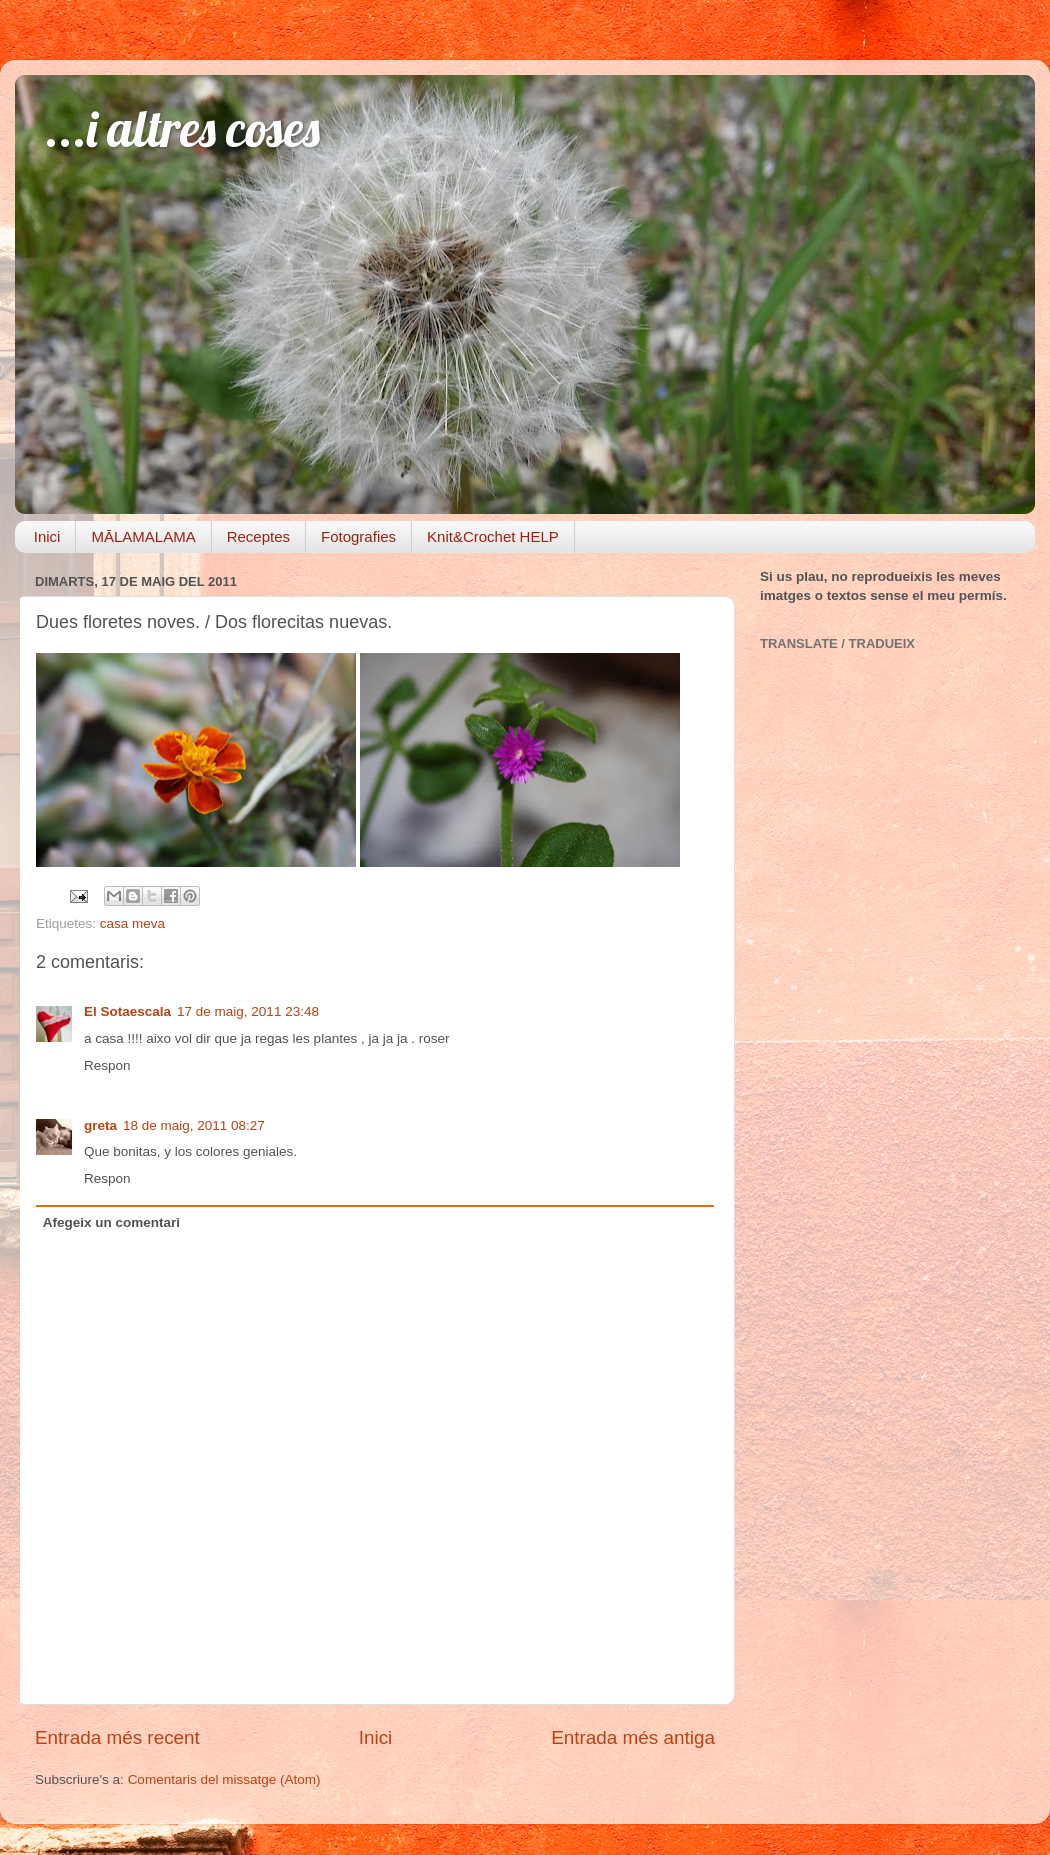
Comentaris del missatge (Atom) (224, 1779)
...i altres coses (182, 128)
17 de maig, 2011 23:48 (248, 1011)
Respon (107, 1065)
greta (100, 1125)
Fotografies (358, 536)
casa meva (132, 923)
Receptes (258, 536)
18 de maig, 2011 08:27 (194, 1125)
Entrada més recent (117, 1737)
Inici (47, 536)
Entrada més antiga (633, 1737)
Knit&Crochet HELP (493, 536)
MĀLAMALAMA (143, 536)
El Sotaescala (127, 1011)
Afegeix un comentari (111, 1222)
